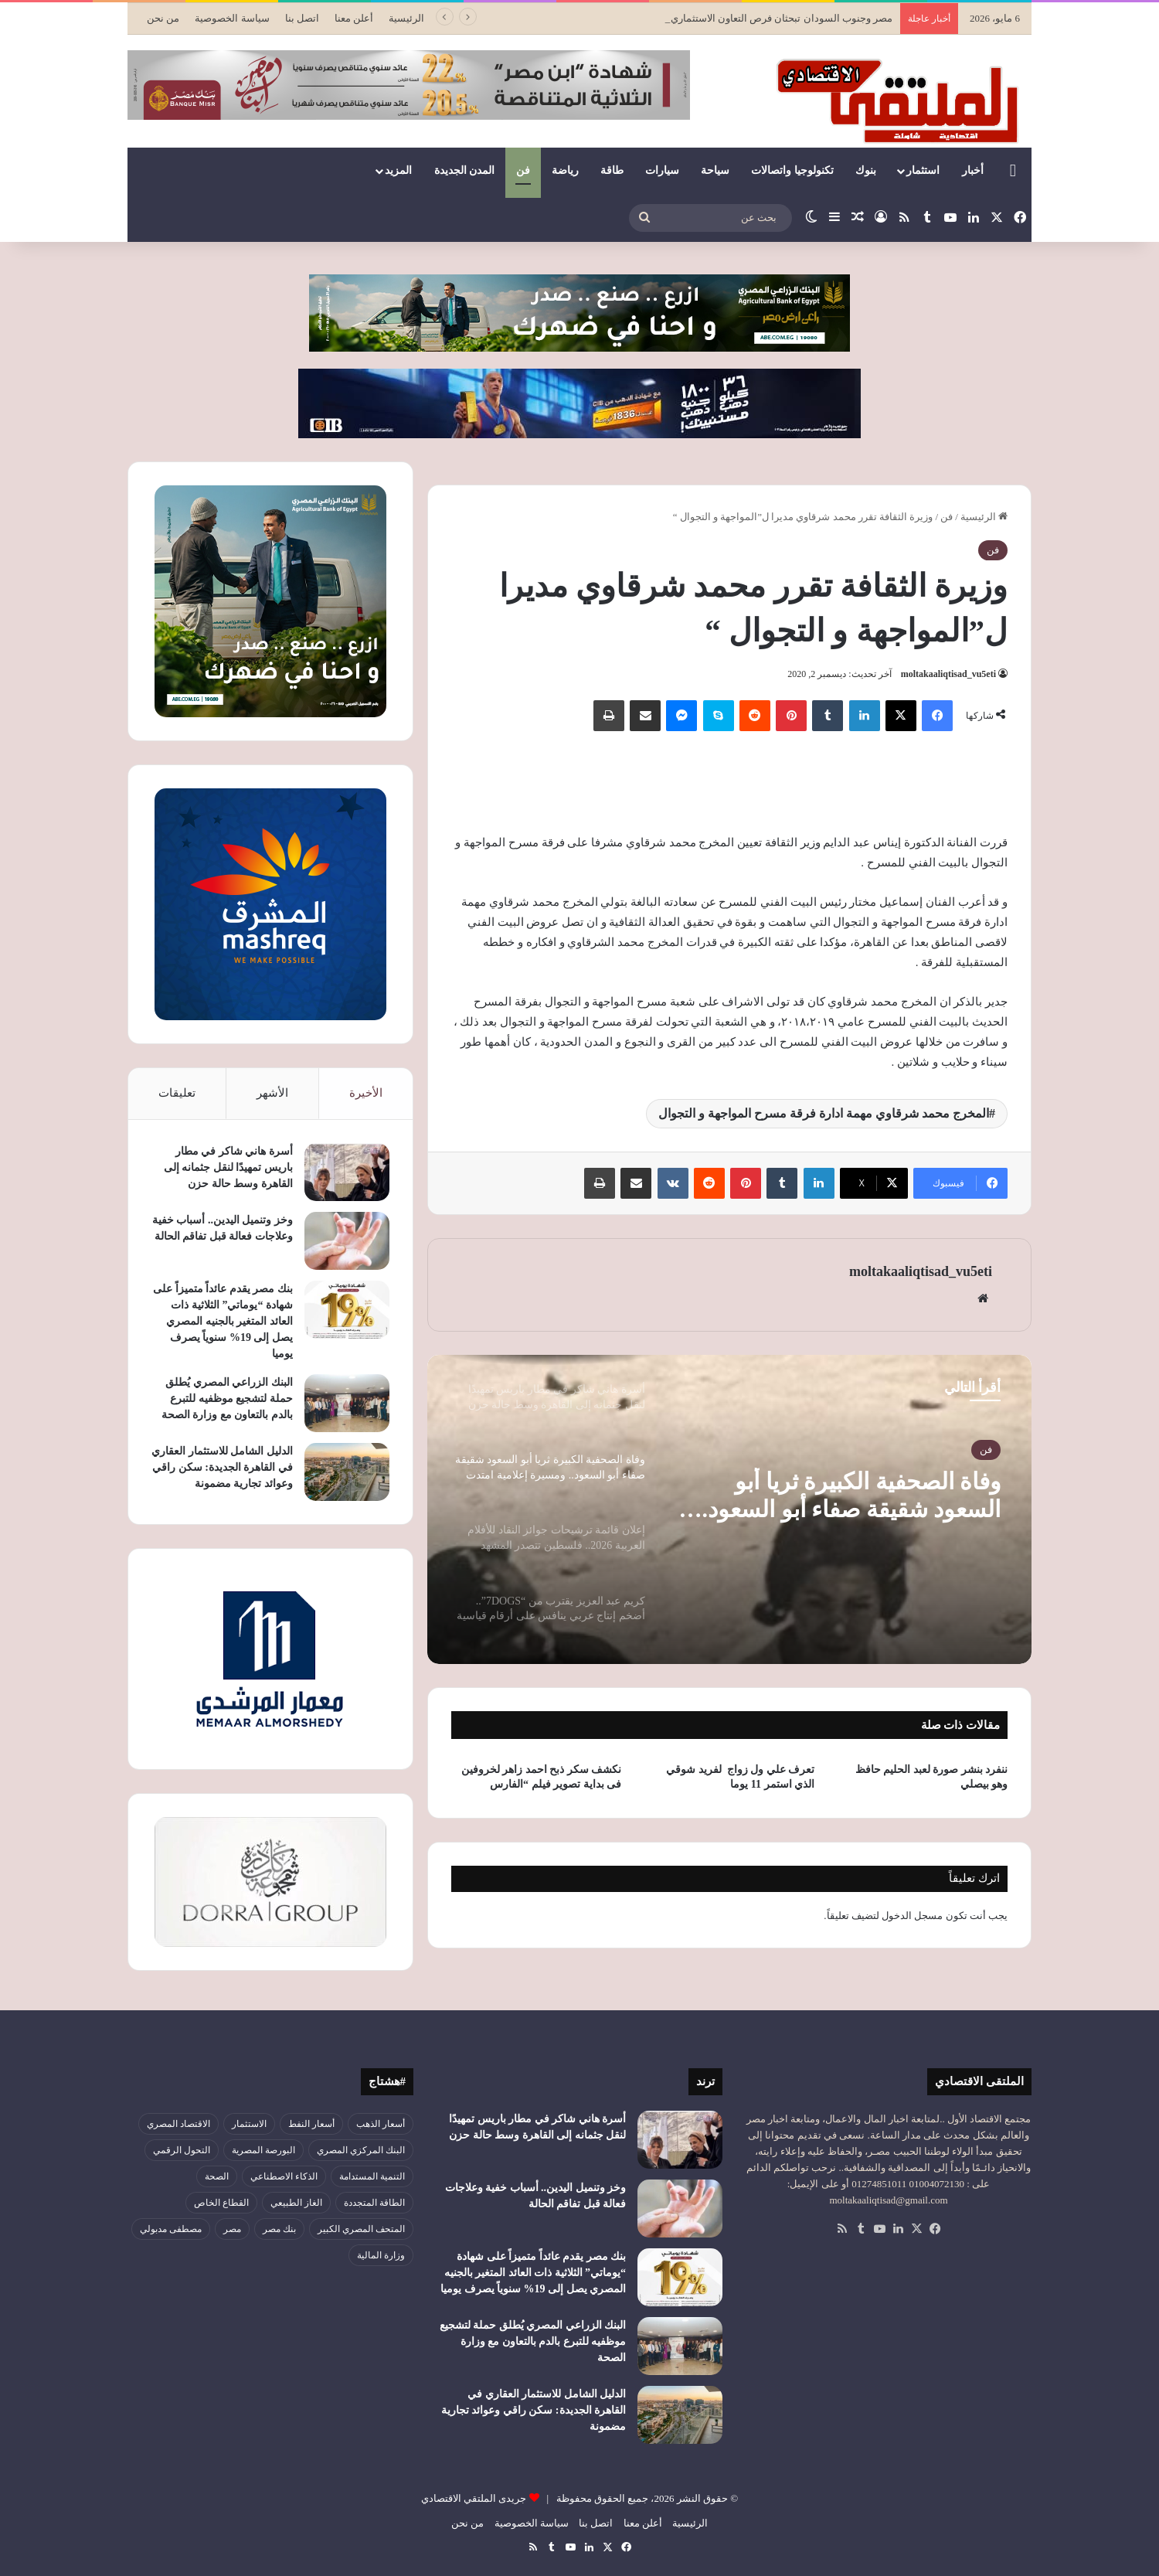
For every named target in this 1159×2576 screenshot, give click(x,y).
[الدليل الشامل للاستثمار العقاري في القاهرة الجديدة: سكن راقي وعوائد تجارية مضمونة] (346, 1472)
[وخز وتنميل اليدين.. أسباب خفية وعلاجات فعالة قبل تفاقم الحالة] (346, 1241)
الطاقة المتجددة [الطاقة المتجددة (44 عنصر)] (374, 2202)
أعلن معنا (354, 18)
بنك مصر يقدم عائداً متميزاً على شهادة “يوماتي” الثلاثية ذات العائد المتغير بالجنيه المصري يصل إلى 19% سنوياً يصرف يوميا (223, 1321)
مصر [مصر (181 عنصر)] (232, 2229)
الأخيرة (365, 1093)
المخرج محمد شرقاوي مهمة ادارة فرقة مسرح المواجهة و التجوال (823, 1113)
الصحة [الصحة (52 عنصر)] (217, 2176)
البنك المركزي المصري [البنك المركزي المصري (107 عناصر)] (361, 2150)
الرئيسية (406, 18)
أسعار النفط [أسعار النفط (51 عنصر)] (311, 2123)
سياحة (715, 170)
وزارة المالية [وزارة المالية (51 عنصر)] (381, 2255)
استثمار (923, 170)
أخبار (973, 170)
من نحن (163, 18)
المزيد (398, 170)
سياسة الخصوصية (232, 18)
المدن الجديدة (464, 170)
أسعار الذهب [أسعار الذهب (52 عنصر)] (380, 2123)
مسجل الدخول (912, 1915)
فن (523, 170)
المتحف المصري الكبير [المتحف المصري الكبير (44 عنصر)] (361, 2229)
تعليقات (176, 1093)
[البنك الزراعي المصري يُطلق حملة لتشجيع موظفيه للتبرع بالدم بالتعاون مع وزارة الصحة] (346, 1403)
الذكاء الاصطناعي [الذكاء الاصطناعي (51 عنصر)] (284, 2176)
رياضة (565, 170)
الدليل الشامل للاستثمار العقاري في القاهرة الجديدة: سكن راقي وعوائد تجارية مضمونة (222, 1467)
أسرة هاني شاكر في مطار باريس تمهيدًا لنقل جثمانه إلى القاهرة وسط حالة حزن (228, 1167)
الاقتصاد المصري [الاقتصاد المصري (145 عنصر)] (178, 2123)
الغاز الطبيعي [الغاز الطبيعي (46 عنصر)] (296, 2202)
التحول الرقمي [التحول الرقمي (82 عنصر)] (181, 2150)
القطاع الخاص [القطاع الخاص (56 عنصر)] (221, 2202)
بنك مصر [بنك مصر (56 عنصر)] (279, 2229)
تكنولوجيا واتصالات (792, 170)
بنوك (865, 170)
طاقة (612, 170)
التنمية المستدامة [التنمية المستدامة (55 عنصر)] (372, 2176)
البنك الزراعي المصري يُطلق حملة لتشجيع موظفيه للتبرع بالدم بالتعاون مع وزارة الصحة (227, 1398)
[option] (729, 1509)
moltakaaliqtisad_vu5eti (948, 674)
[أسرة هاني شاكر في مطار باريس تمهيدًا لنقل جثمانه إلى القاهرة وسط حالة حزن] (346, 1172)
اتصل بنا (302, 18)
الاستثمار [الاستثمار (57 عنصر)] (249, 2123)
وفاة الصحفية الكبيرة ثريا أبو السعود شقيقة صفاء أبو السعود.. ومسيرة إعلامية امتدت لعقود (848, 1495)
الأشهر (272, 1093)
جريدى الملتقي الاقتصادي (474, 2498)
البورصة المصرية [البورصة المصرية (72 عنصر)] (263, 2150)
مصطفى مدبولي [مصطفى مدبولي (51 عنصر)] (171, 2229)
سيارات (662, 170)
